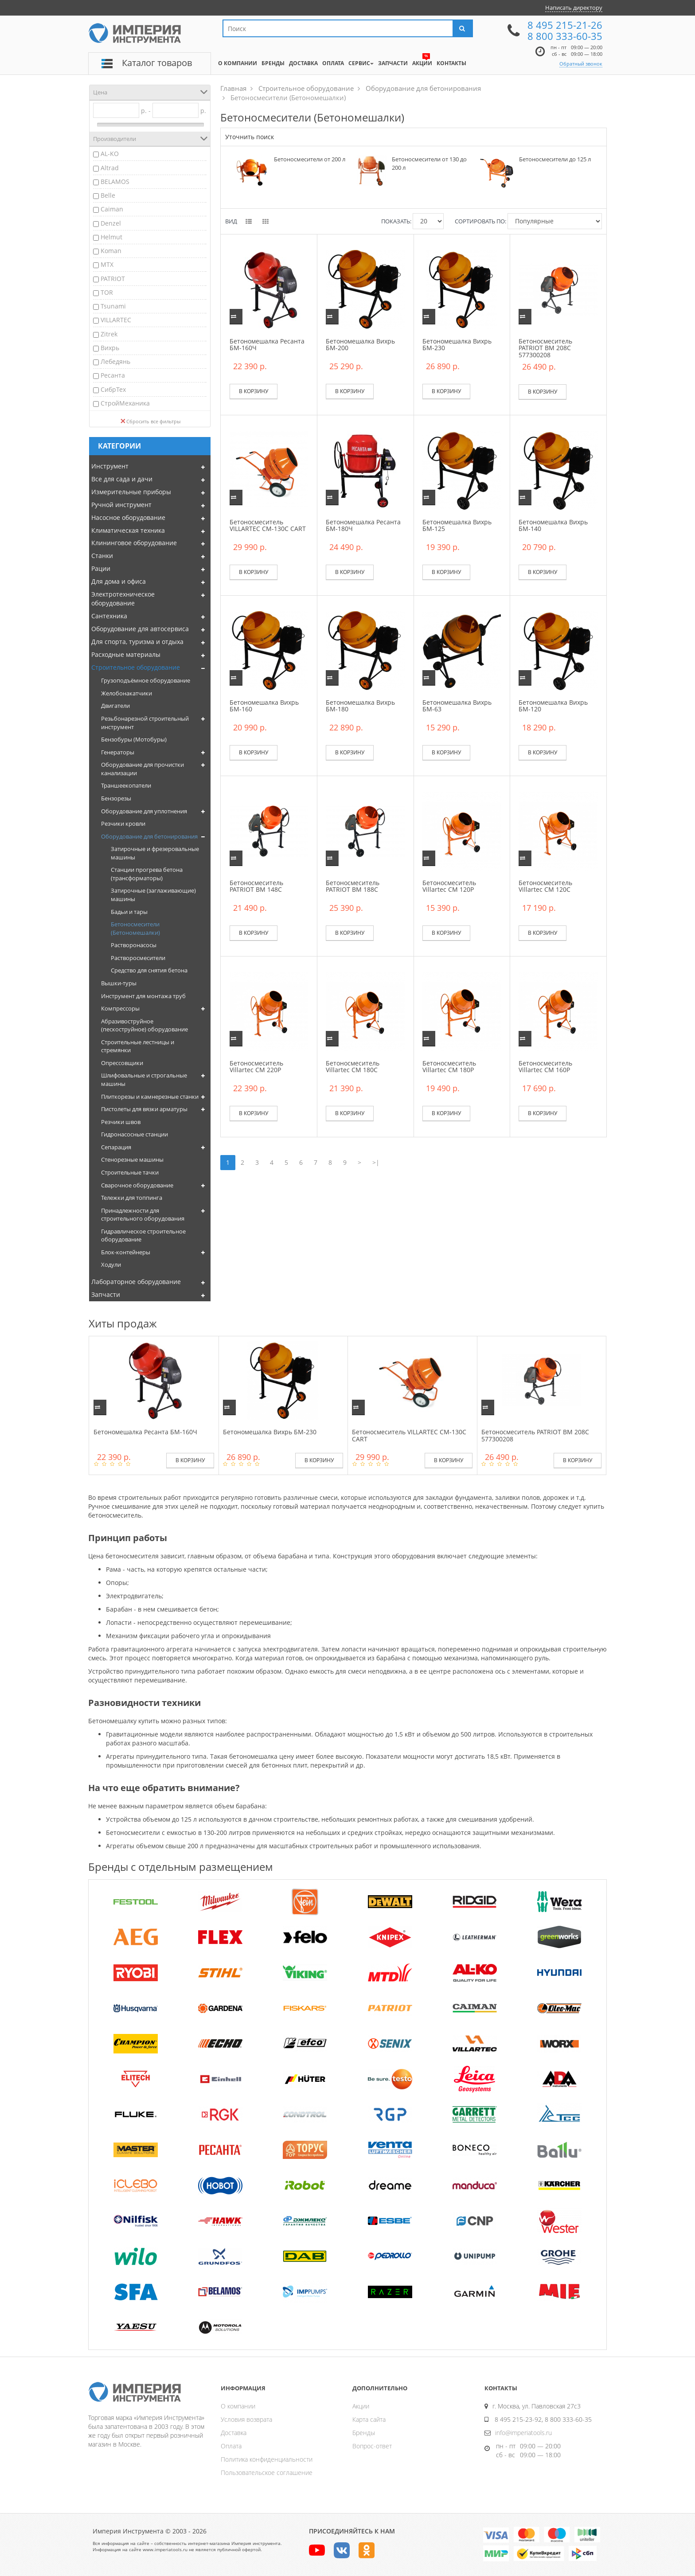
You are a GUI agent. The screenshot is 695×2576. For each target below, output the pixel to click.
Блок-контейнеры (125, 1252)
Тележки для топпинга (131, 1198)
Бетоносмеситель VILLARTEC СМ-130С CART (268, 525)
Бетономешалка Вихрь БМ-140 (553, 525)
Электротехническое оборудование (123, 598)
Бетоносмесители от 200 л (309, 159)
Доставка (233, 2432)
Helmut (111, 237)
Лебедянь (115, 361)
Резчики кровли (123, 823)
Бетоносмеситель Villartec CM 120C (545, 886)
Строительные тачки (130, 1172)
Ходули (111, 1264)
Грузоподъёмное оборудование (145, 680)
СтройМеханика (125, 403)
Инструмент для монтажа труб (143, 996)
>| (375, 1162)
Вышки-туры (119, 983)
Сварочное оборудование (137, 1185)
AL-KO (110, 153)
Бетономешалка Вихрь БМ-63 (457, 705)
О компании (238, 2406)
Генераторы (117, 752)
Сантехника (109, 616)
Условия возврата (246, 2419)
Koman (111, 250)
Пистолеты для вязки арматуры (144, 1109)
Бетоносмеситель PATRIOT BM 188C (352, 886)
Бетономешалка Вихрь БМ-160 (264, 705)
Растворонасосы (133, 945)
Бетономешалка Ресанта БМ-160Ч (267, 344)
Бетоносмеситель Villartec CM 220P (256, 1066)
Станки (102, 555)
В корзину (253, 391)
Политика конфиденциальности (266, 2459)
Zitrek (109, 334)
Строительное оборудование (135, 667)
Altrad (110, 168)
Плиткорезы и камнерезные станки (150, 1097)
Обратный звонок (580, 63)
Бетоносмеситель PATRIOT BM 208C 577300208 (545, 348)
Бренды (363, 2432)
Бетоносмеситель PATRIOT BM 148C (256, 886)
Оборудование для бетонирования (149, 836)
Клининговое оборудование (134, 543)
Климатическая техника (128, 530)
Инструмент (110, 466)
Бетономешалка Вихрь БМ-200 (360, 344)
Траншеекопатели (126, 785)
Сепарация (116, 1147)
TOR (107, 292)
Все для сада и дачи (121, 479)
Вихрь (110, 347)
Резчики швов (121, 1122)
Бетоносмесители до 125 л (555, 159)
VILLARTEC (116, 320)
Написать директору (573, 8)
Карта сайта (369, 2419)
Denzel (111, 223)
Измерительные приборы (131, 492)
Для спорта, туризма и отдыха (137, 641)
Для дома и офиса (118, 581)
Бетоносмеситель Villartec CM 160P (545, 1066)
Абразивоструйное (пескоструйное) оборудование (144, 1025)
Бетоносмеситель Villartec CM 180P (449, 1066)
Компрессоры (120, 1008)
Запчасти (105, 1294)
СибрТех (113, 389)
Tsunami (113, 306)
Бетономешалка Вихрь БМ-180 (360, 705)
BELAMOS (115, 181)
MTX (107, 264)
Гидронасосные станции (134, 1134)
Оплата (231, 2446)
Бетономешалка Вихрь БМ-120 (553, 705)
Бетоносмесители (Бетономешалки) (135, 928)
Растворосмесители (138, 958)
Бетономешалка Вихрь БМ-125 (457, 525)
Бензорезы (116, 798)
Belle (108, 195)
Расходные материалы (125, 654)
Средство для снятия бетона (149, 970)
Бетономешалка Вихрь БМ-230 (457, 344)
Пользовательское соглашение (266, 2472)
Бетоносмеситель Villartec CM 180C (352, 1066)
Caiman (112, 209)
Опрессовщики (122, 1063)
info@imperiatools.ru (523, 2432)
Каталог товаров (157, 63)
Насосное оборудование (128, 517)
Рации (100, 568)
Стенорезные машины (132, 1159)
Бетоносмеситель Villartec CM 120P (449, 886)
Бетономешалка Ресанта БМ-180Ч (363, 525)
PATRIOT (113, 278)
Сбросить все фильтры (150, 421)
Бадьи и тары (129, 912)
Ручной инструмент (121, 504)
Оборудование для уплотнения (144, 811)
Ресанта (113, 375)
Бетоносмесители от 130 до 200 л (429, 163)
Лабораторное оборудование (136, 1281)
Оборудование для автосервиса (140, 628)
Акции (360, 2406)
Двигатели (115, 706)
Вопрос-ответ (372, 2446)
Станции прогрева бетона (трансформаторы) (147, 874)
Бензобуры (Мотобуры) (134, 739)
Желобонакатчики (126, 693)
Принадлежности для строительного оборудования (142, 1214)
